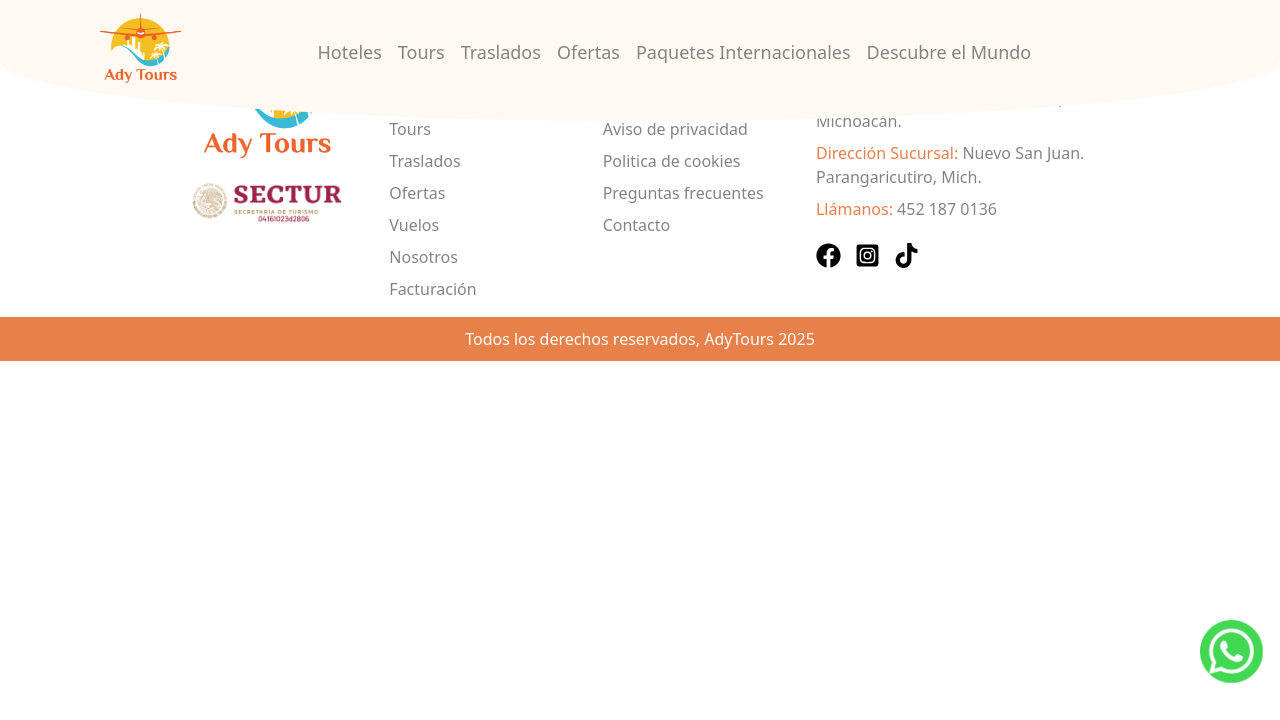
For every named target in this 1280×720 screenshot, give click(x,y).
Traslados (501, 52)
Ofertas (588, 52)
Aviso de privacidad (675, 129)
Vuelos (414, 225)
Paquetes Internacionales (743, 52)
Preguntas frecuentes (683, 193)
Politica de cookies (672, 161)
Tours (421, 52)
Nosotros (423, 257)
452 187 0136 (947, 209)
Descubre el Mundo (949, 52)
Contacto (637, 225)
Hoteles (350, 52)
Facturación (432, 289)
